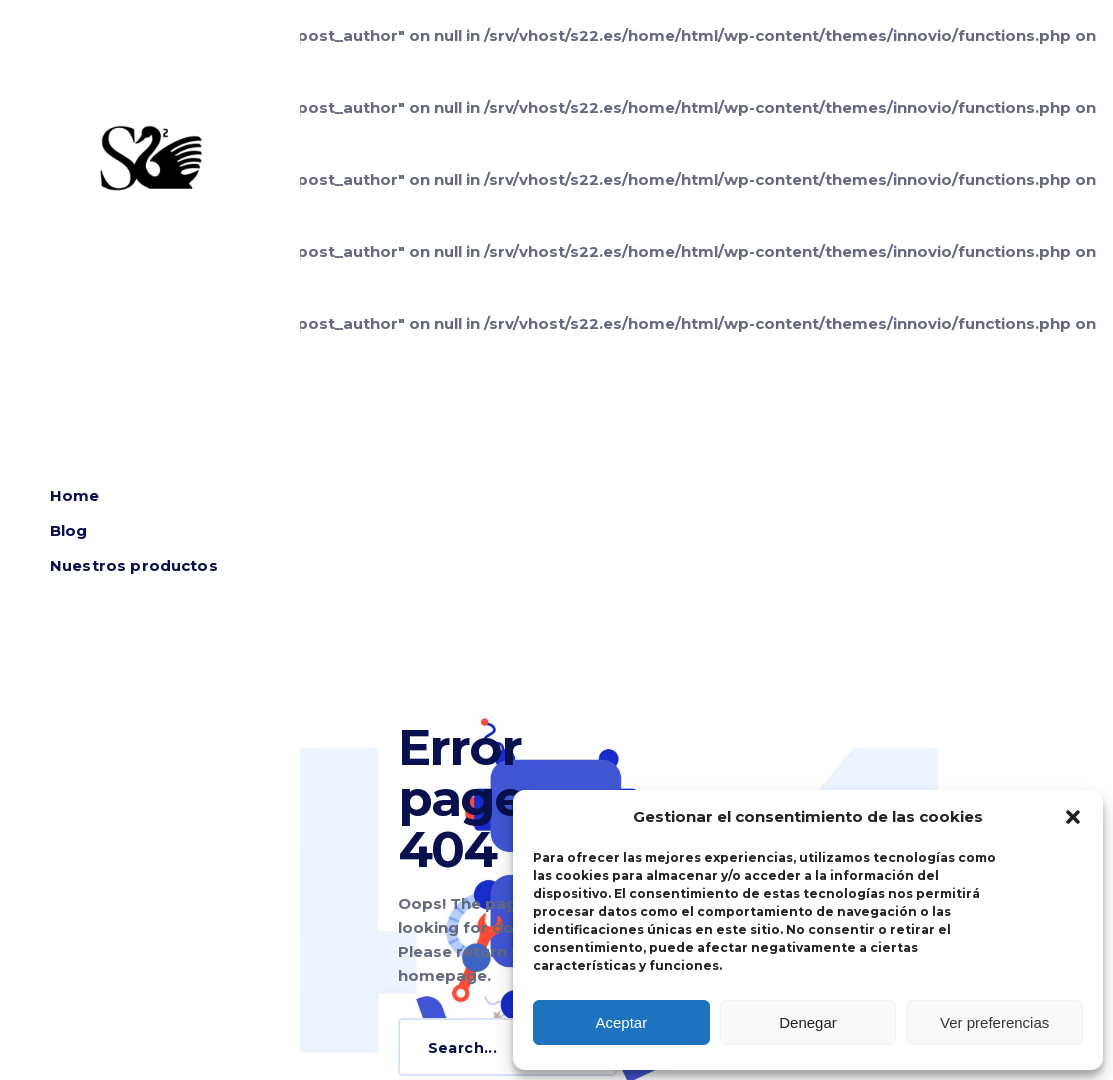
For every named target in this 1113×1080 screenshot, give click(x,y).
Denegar (808, 1022)
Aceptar (621, 1022)
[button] (1073, 817)
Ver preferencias (994, 1022)
